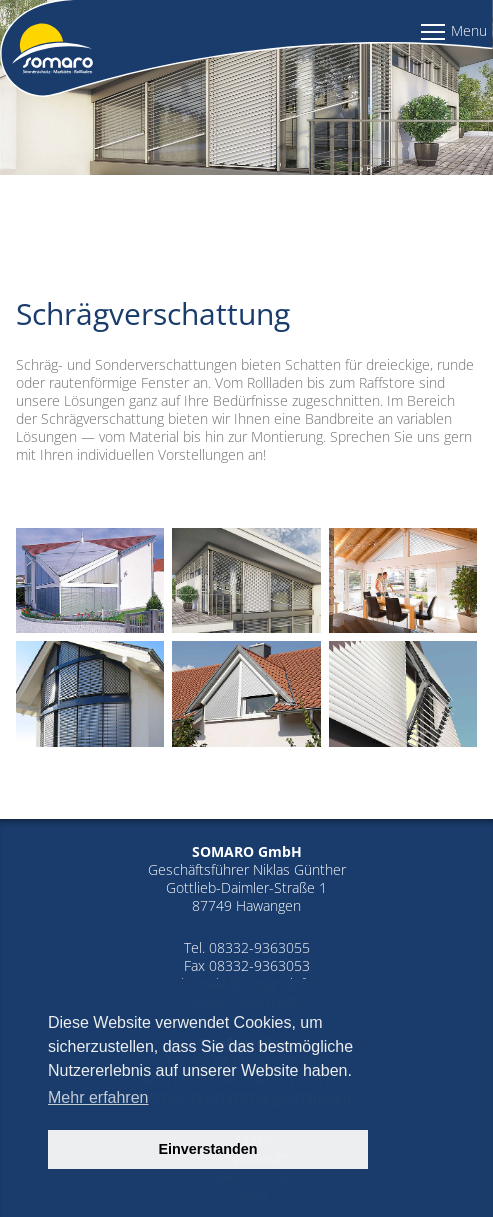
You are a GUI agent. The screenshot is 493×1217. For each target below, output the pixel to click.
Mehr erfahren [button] (98, 1097)
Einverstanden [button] (207, 1149)
